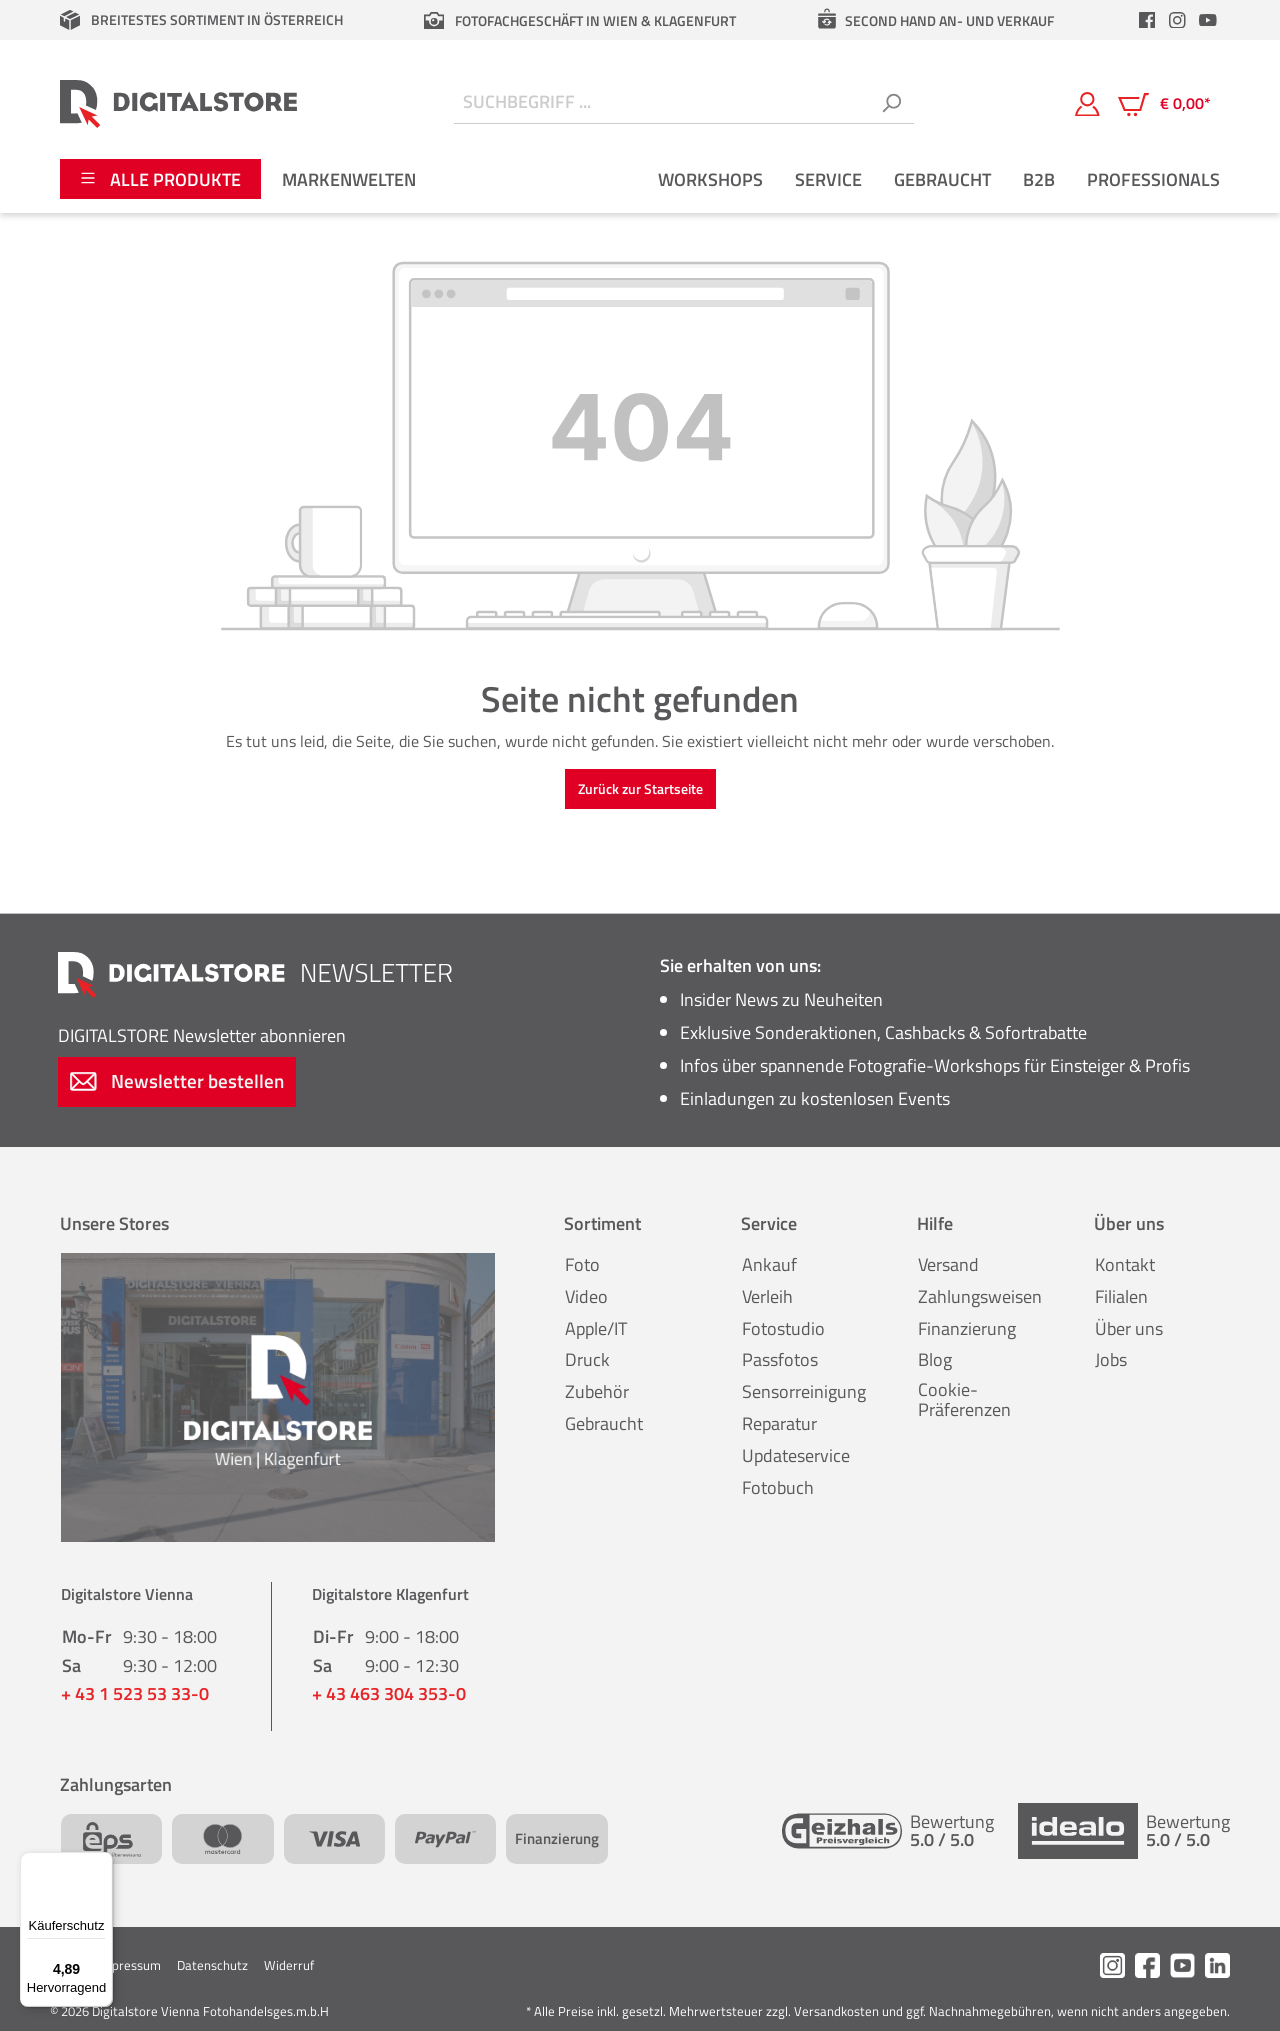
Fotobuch (778, 1487)
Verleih (767, 1296)
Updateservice (796, 1455)
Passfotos (780, 1359)
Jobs (1111, 1359)
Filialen (1121, 1296)
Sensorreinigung (804, 1391)
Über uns (1129, 1328)
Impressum (129, 1965)
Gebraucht (604, 1423)
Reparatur (779, 1423)
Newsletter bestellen (177, 1080)
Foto (582, 1264)
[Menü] (101, 1864)
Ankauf (769, 1264)
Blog (935, 1359)
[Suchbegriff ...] (661, 103)
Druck (587, 1359)
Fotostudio (783, 1328)
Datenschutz (212, 1965)
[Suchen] (891, 103)
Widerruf (289, 1965)
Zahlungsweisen (980, 1296)
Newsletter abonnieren (202, 1035)
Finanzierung (967, 1328)
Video (586, 1296)
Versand (948, 1264)
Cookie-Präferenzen (964, 1399)
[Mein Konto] (1087, 103)
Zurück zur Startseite (640, 788)
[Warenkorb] (1164, 103)
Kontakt (1125, 1264)
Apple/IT (596, 1328)
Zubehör (597, 1391)
